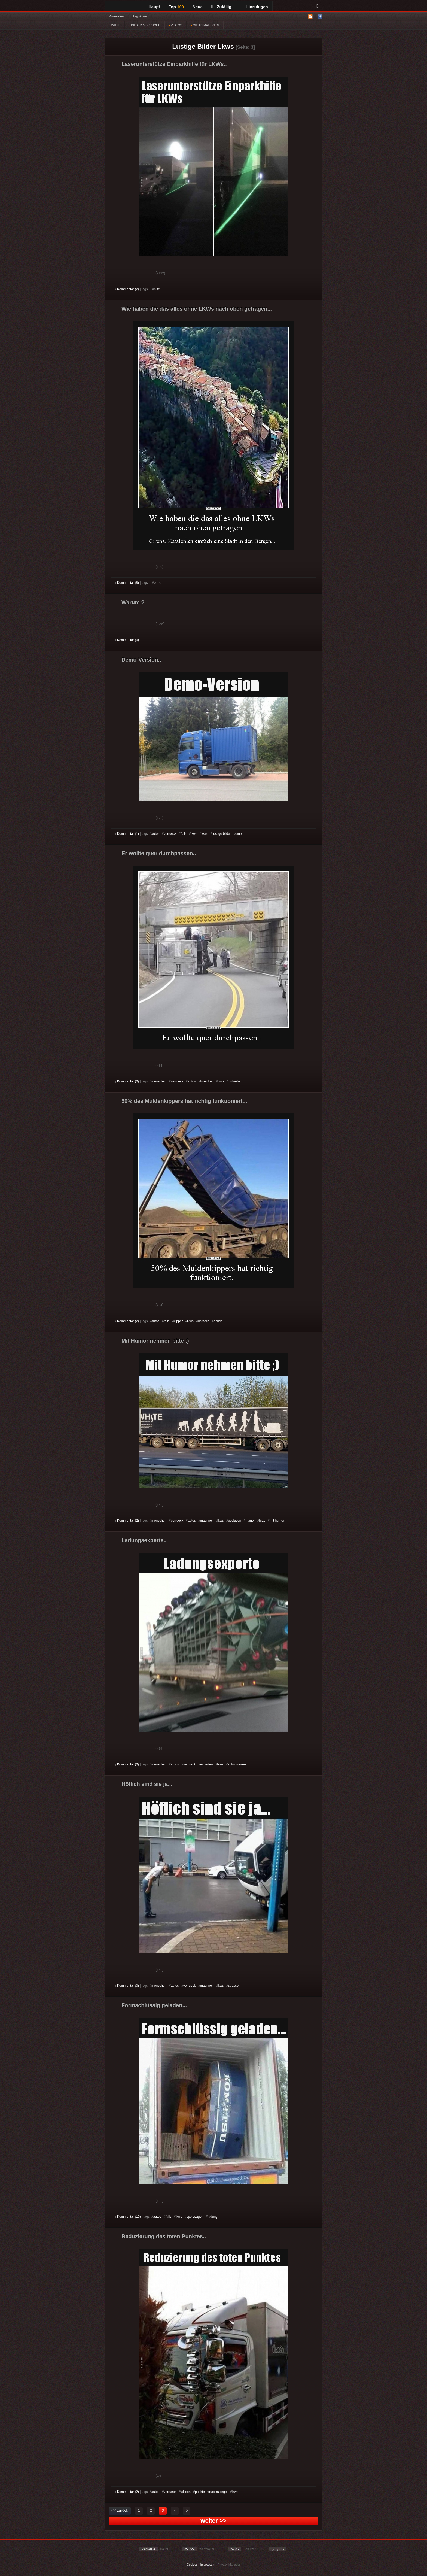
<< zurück (119, 2510)
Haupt (154, 6)
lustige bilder (222, 834)
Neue (198, 6)
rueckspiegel (218, 2492)
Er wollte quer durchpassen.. (158, 853)
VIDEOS (175, 25)
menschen (158, 1081)
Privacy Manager (229, 2564)
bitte (262, 1520)
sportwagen (195, 2217)
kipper (178, 1321)
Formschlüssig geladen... (154, 2005)
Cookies (192, 2564)
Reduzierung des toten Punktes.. (163, 2236)
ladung (213, 2217)
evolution (234, 1520)
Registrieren (140, 16)
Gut (121, 273)
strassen (234, 1986)
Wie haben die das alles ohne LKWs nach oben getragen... (196, 309)
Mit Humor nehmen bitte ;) (155, 1341)
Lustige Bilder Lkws (203, 46)
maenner (206, 1520)
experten (206, 1764)
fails (183, 834)
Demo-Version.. (141, 660)
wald (205, 834)
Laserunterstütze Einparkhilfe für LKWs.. (174, 64)
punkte (200, 2492)
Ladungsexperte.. (144, 1540)
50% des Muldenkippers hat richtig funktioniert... (184, 1101)
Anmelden (116, 16)
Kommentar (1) (127, 834)
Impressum (207, 2564)
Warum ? (133, 602)
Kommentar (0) (127, 640)
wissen (186, 2492)
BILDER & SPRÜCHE (144, 25)
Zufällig (221, 6)
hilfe (157, 289)
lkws (194, 834)
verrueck (170, 834)
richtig (218, 1321)
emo (238, 834)
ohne (157, 583)
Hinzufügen (254, 6)
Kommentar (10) (128, 2217)
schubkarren (237, 1764)
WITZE (114, 25)
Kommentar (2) (127, 289)
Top (176, 6)
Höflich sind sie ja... (146, 1784)
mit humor (277, 1520)
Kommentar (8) (127, 583)
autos (155, 834)
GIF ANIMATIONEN (205, 25)
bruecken (206, 1081)
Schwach (141, 273)
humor (250, 1520)
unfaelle (234, 1081)
